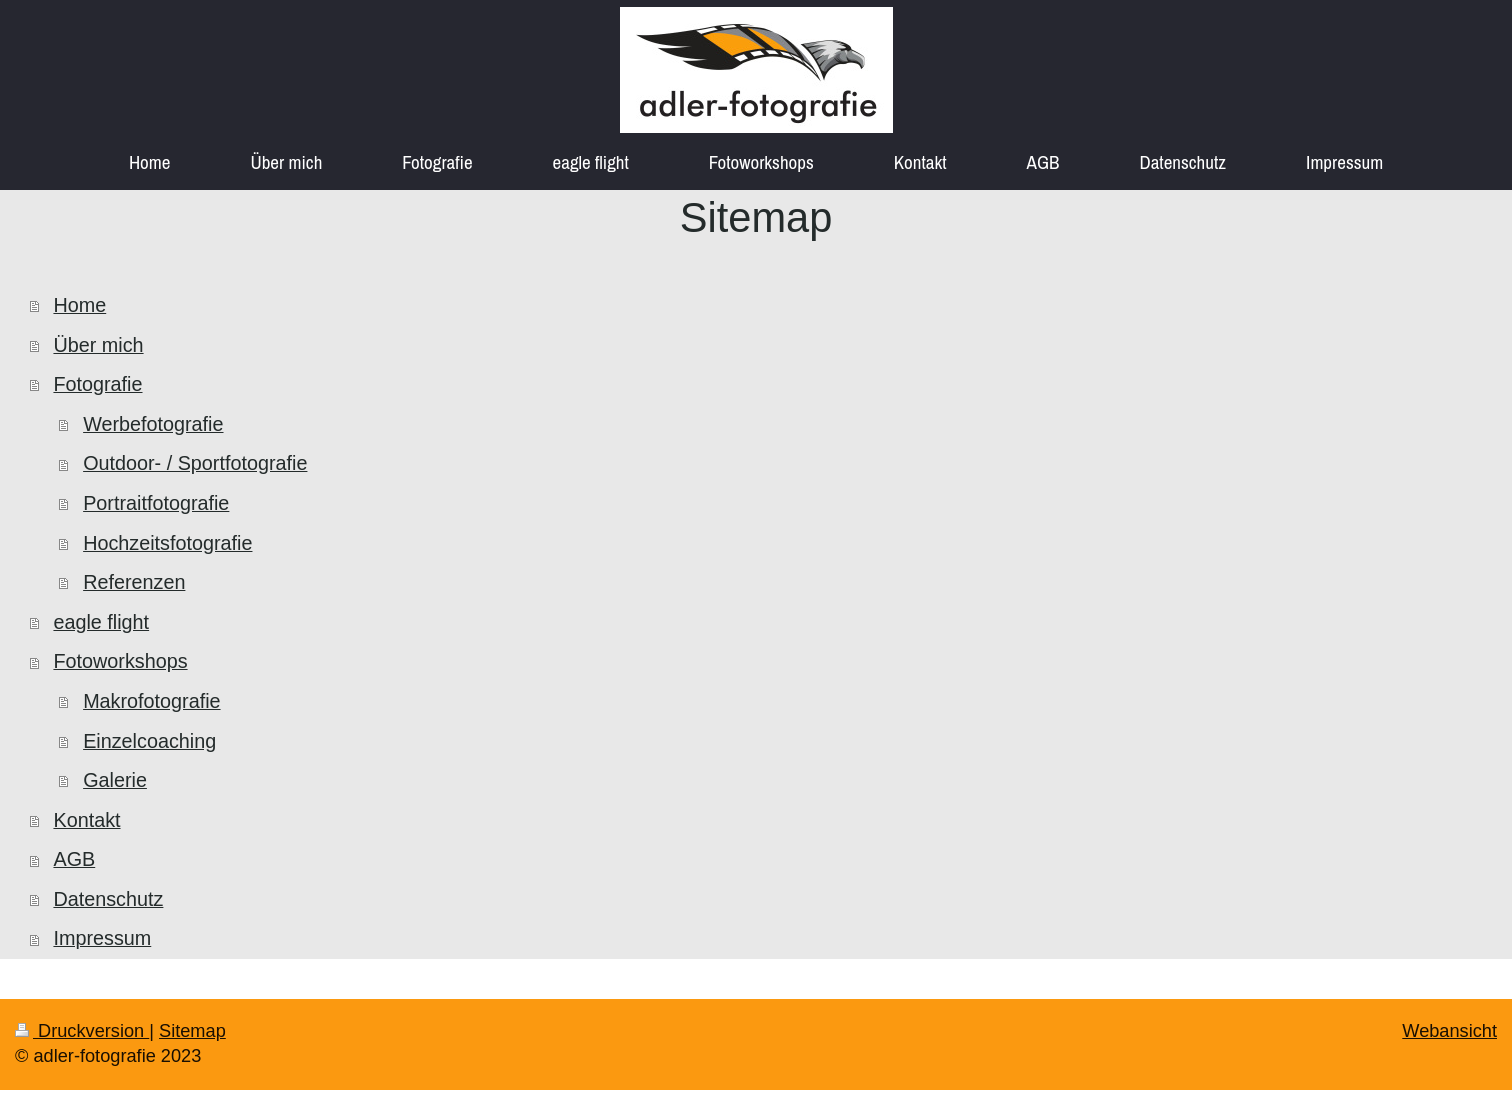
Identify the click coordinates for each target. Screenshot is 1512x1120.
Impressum (102, 938)
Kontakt (86, 820)
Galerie (115, 780)
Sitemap (192, 1031)
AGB (74, 859)
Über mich (98, 345)
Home (79, 305)
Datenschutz (108, 899)
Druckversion (82, 1031)
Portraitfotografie (156, 503)
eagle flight (101, 622)
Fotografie (97, 384)
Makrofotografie (151, 701)
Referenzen (134, 582)
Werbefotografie (153, 424)
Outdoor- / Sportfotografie (195, 463)
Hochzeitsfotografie (167, 543)
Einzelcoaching (149, 741)
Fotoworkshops (120, 661)
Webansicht (1449, 1031)
